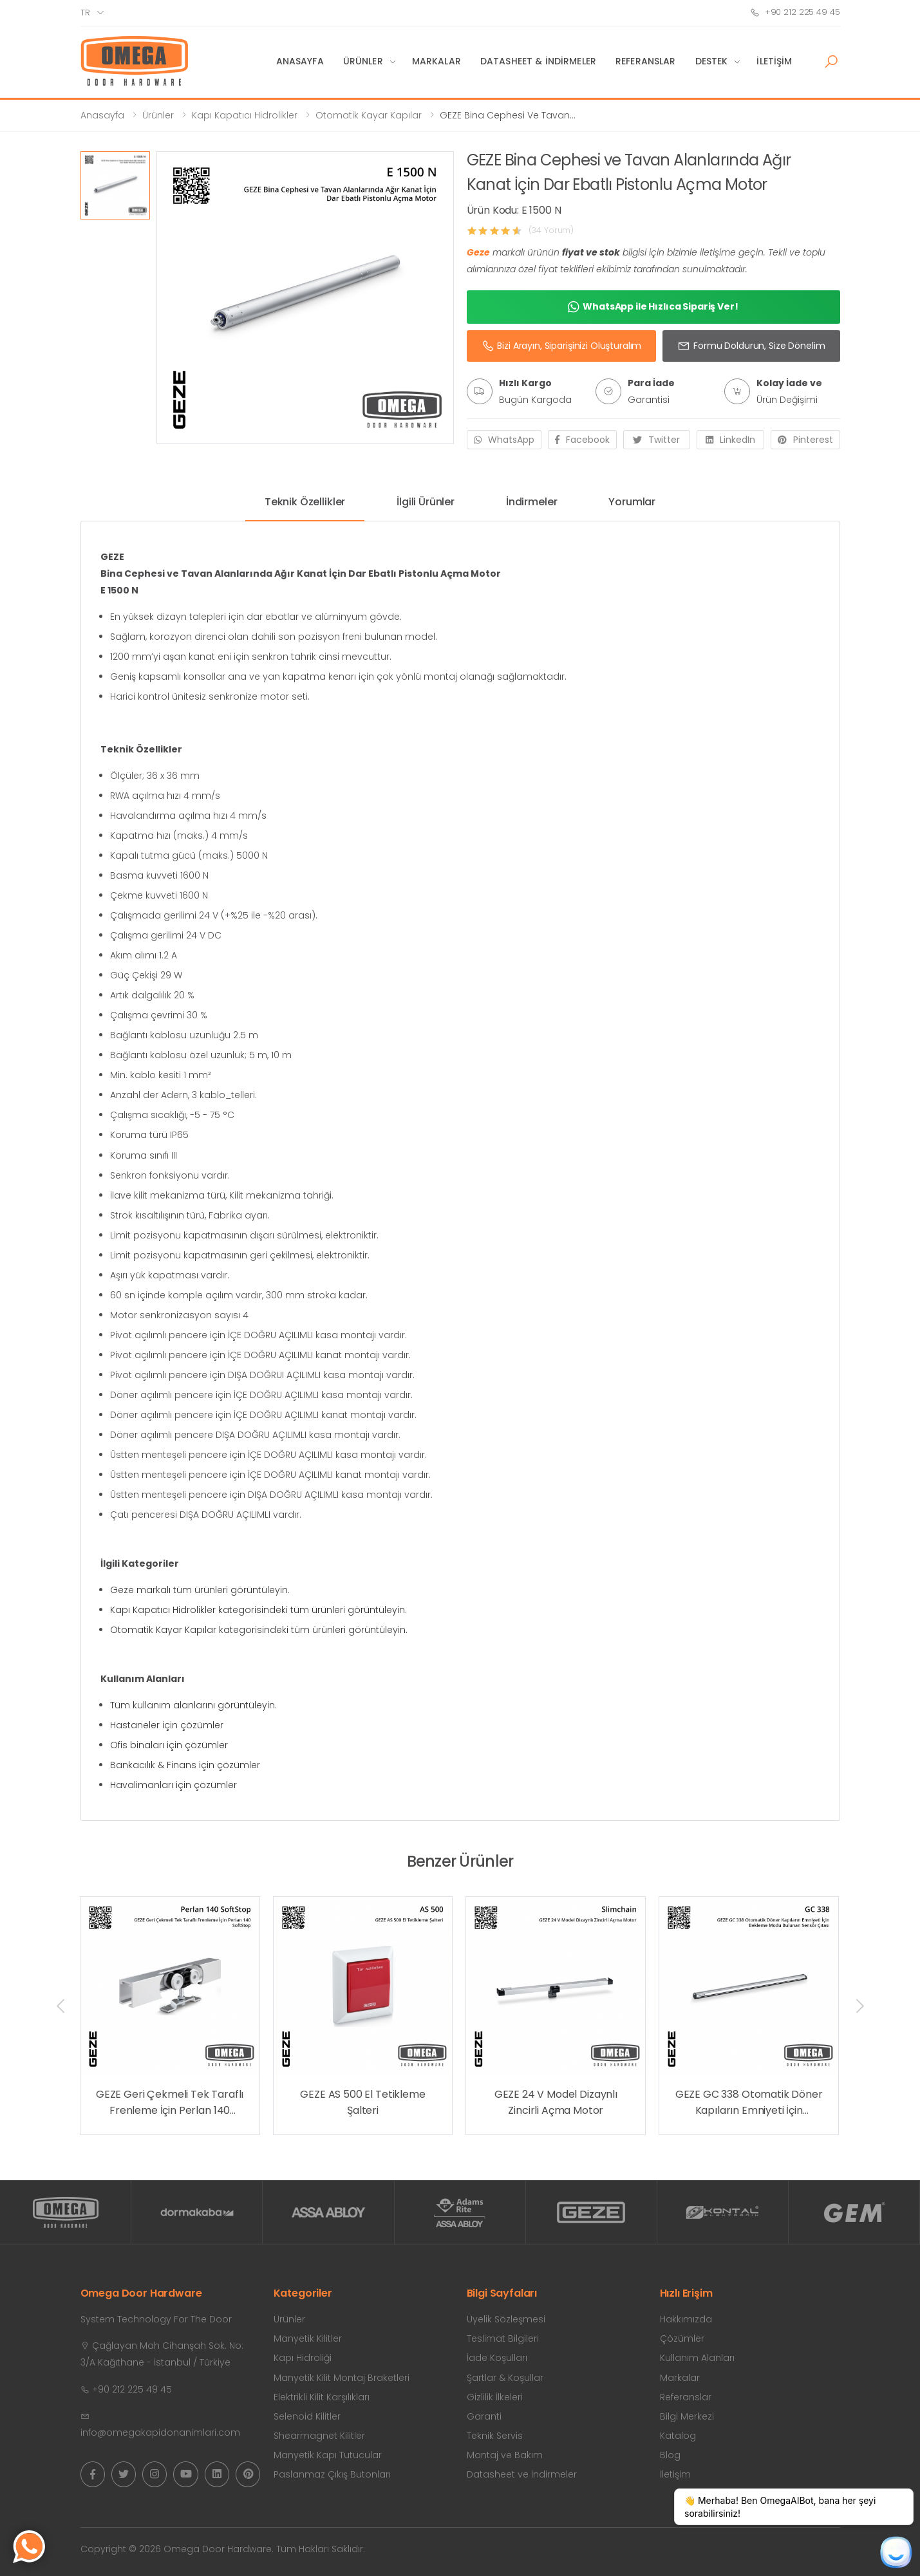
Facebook (582, 439)
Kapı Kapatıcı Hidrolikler (244, 115)
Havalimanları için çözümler (173, 1784)
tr (85, 12)
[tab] (304, 506)
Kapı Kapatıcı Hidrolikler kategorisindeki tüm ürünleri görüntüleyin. (258, 1609)
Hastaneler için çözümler (166, 1725)
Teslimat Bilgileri (503, 2338)
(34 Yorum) (551, 230)
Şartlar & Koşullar (505, 2377)
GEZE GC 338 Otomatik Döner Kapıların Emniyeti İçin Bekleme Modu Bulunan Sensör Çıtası (749, 2103)
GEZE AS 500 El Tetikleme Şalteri (362, 2102)
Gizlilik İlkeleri (495, 2397)
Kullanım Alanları (697, 2357)
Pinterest (805, 439)
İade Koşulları (497, 2357)
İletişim (774, 61)
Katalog (678, 2435)
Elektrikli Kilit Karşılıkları (322, 2397)
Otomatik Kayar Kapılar (368, 115)
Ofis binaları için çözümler (169, 1745)
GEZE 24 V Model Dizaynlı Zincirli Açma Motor (555, 2102)
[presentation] (61, 2005)
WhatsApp (504, 439)
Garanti (484, 2416)
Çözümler (682, 2338)
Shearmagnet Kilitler (319, 2435)
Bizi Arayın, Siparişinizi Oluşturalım (562, 345)
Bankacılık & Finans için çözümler (185, 1765)
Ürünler (363, 61)
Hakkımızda (686, 2319)
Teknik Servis (495, 2435)
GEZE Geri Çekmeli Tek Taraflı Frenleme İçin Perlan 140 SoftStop (169, 2103)
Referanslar (645, 61)
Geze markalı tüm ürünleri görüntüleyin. (200, 1589)
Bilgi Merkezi (687, 2416)
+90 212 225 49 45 (795, 12)
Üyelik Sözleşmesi (506, 2319)
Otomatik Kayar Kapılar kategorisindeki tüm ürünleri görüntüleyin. (259, 1629)
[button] (831, 61)
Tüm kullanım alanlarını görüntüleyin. (193, 1705)
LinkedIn (730, 439)
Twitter (656, 439)
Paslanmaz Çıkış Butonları (332, 2474)
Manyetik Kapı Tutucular (328, 2455)
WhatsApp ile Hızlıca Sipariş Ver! (653, 307)
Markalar (436, 61)
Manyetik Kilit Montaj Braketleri (341, 2377)
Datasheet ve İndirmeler (522, 2474)
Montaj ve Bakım (505, 2455)
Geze (478, 252)
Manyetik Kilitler (308, 2338)
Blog (670, 2455)
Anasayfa (300, 61)
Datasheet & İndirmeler (538, 61)
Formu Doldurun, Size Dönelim (751, 345)
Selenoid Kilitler (307, 2416)
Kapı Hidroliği (303, 2357)
